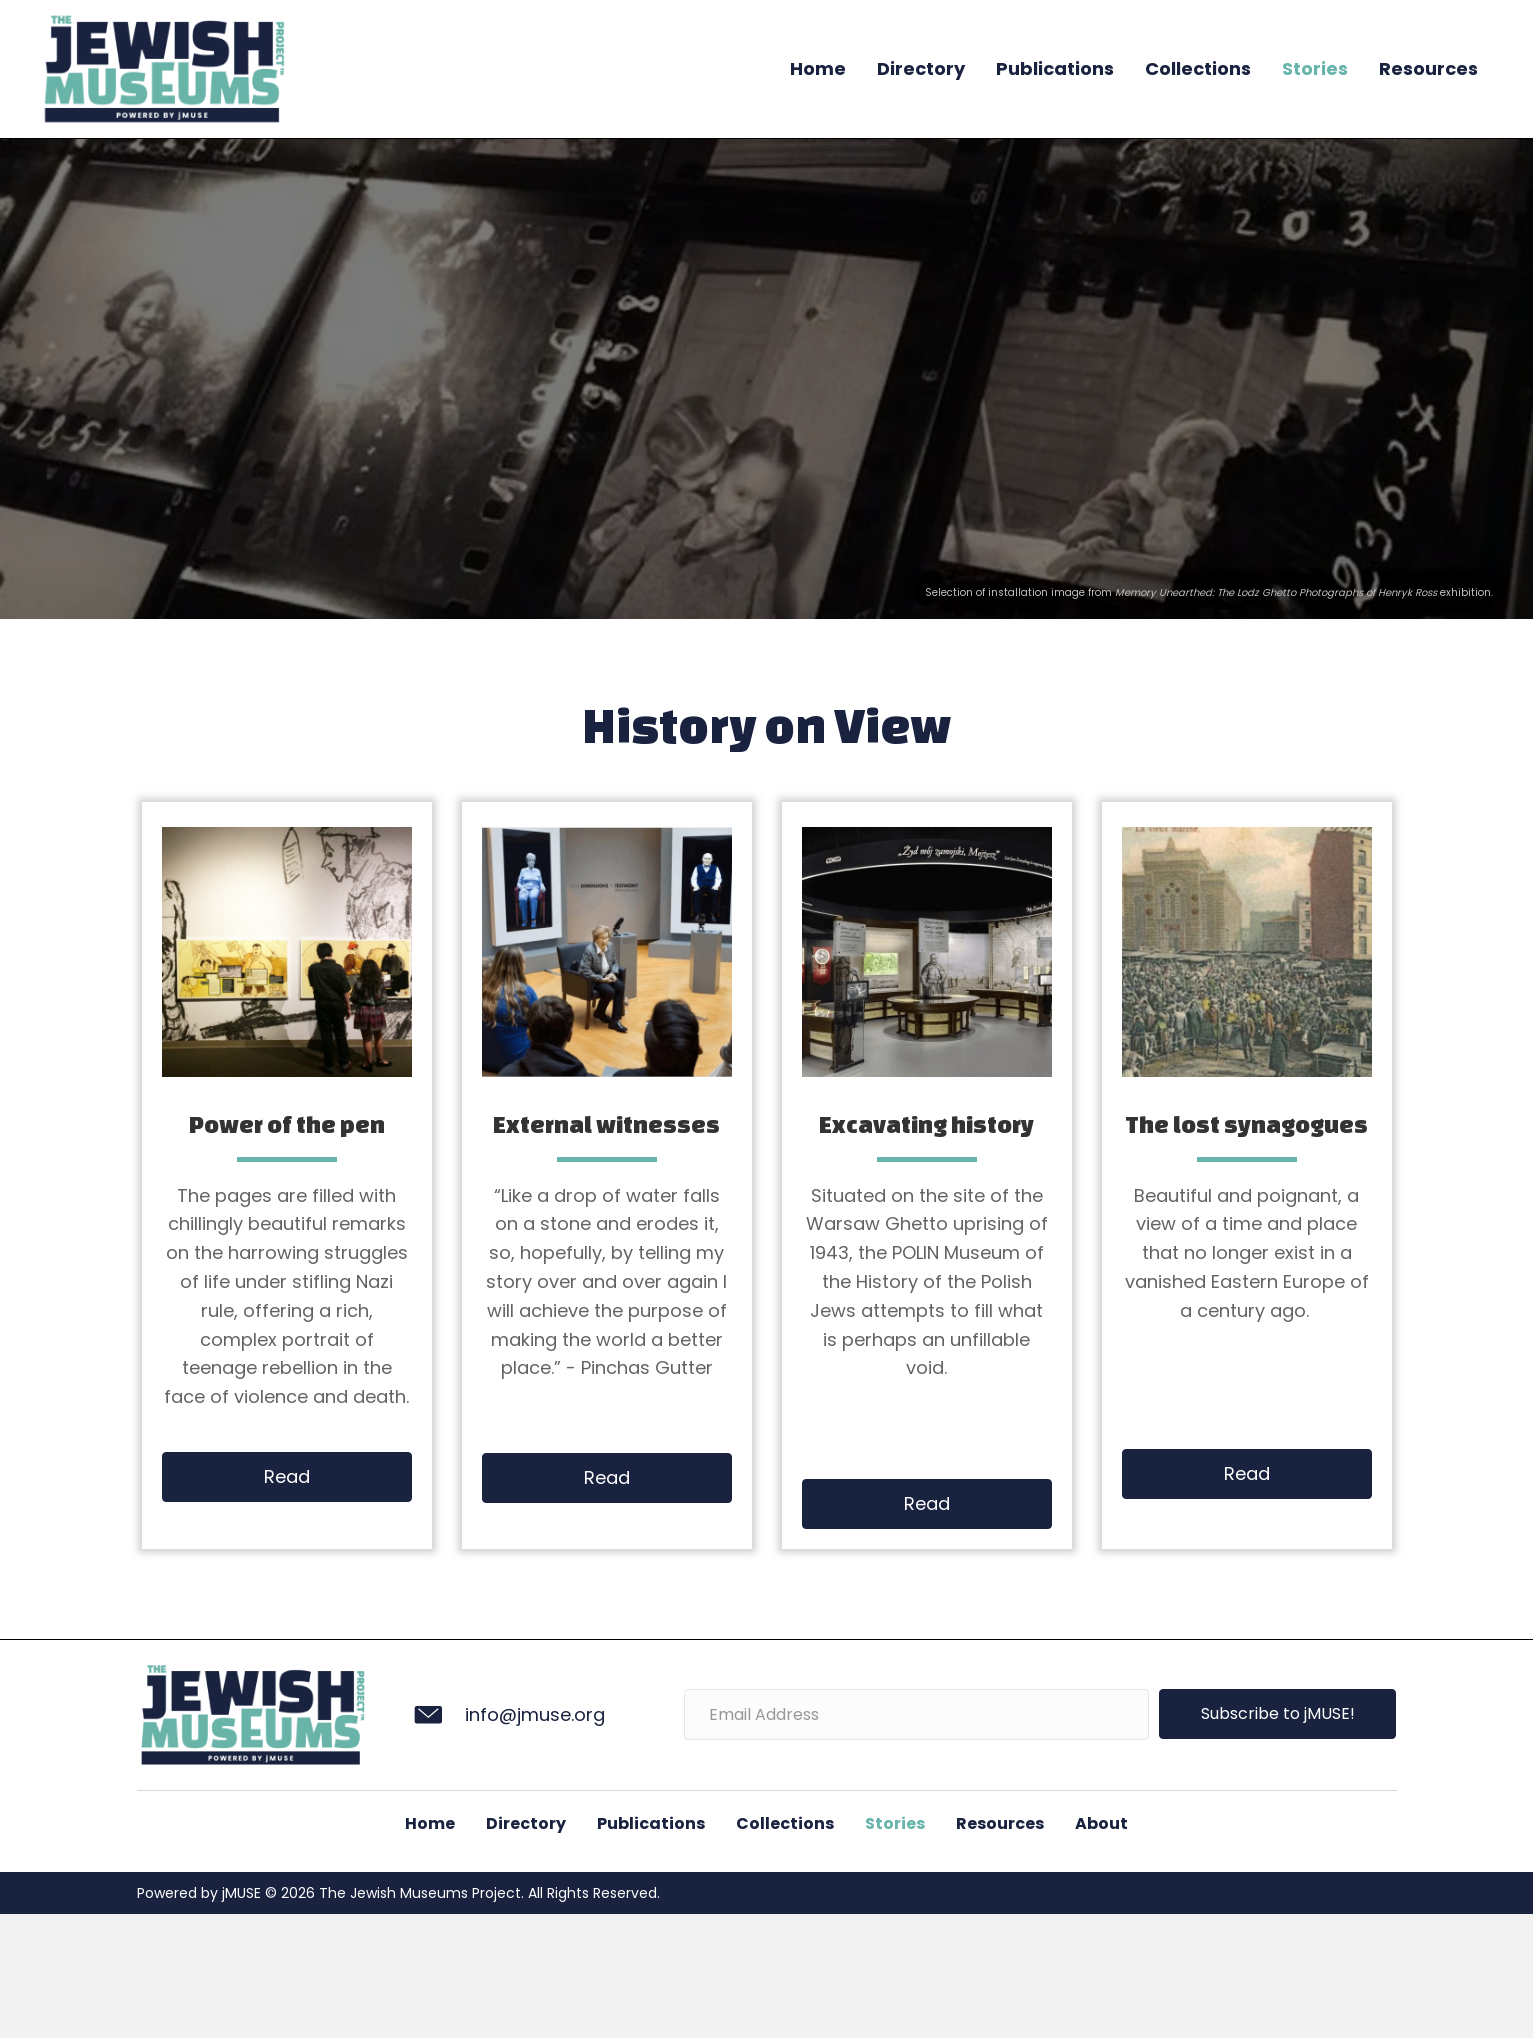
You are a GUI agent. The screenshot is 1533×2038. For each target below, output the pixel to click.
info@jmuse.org (535, 1714)
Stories (1315, 68)
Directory (921, 68)
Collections (1198, 68)
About (1101, 1823)
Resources (1428, 68)
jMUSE (239, 1893)
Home (818, 68)
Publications (1055, 68)
